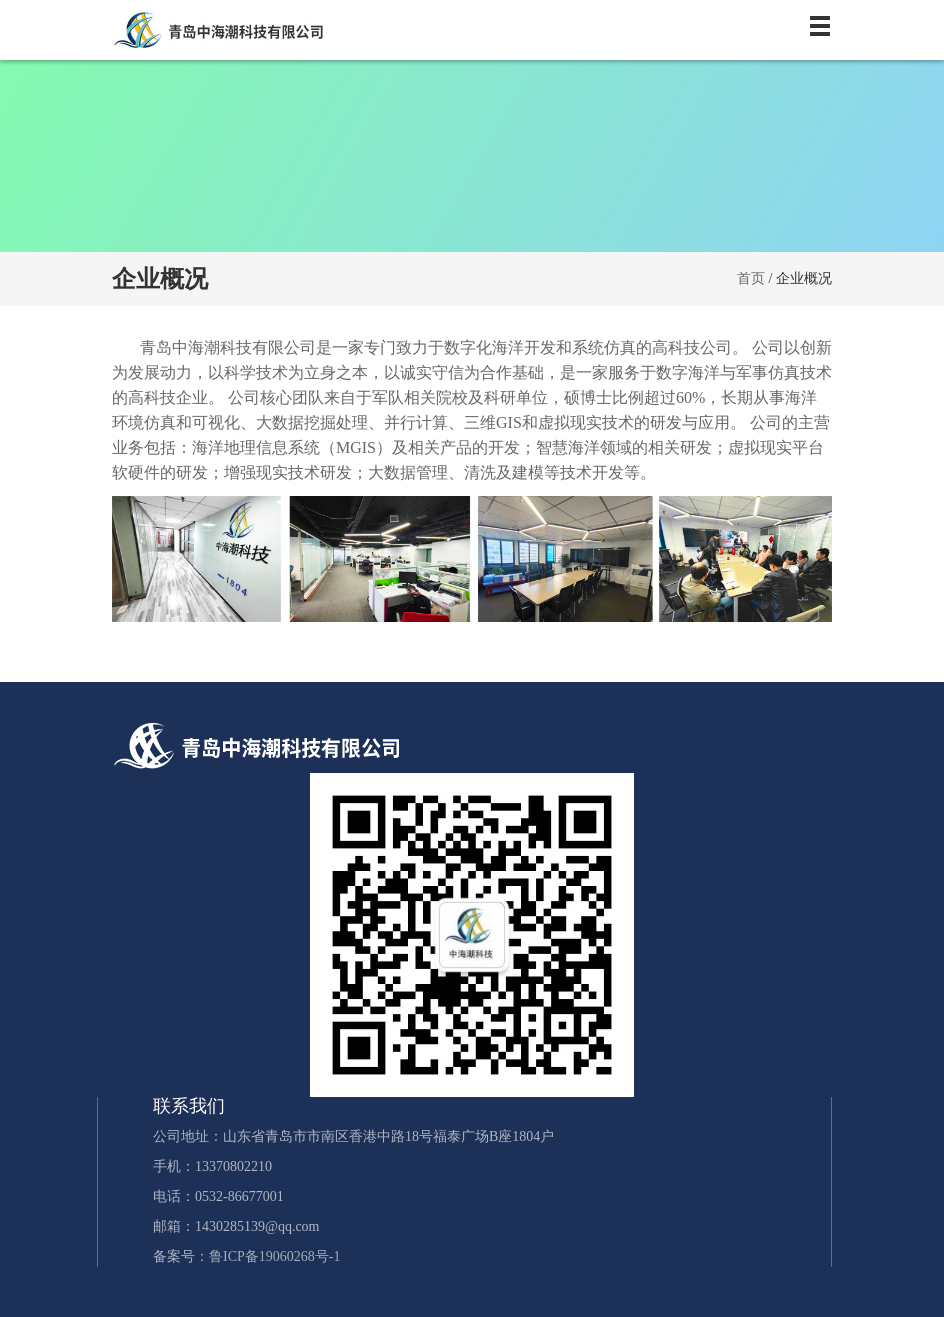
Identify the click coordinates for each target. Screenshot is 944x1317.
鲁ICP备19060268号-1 (274, 1256)
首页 (751, 278)
